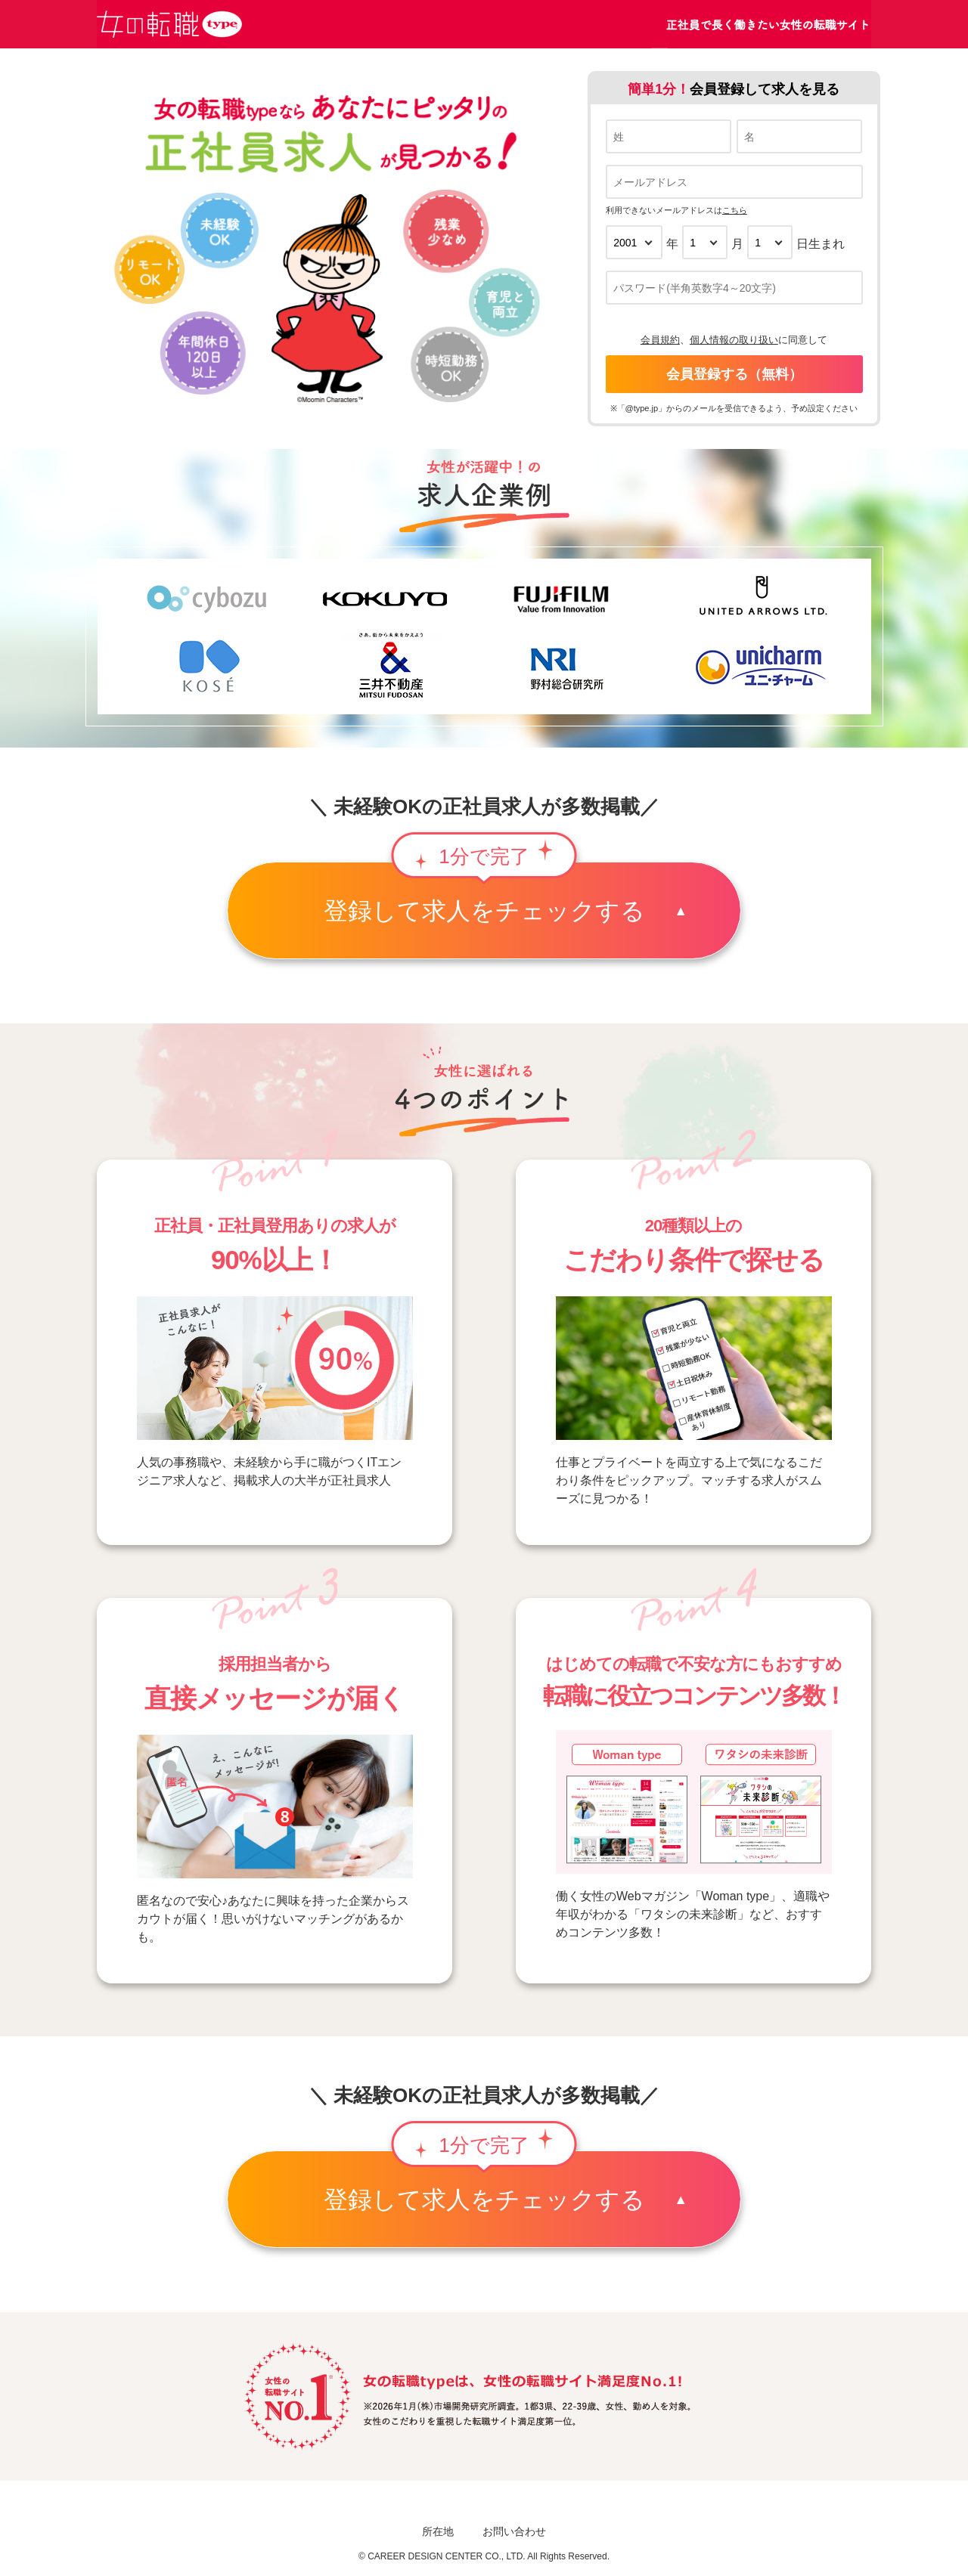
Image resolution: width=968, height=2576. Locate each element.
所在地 (438, 2531)
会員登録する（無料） (734, 374)
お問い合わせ (514, 2531)
